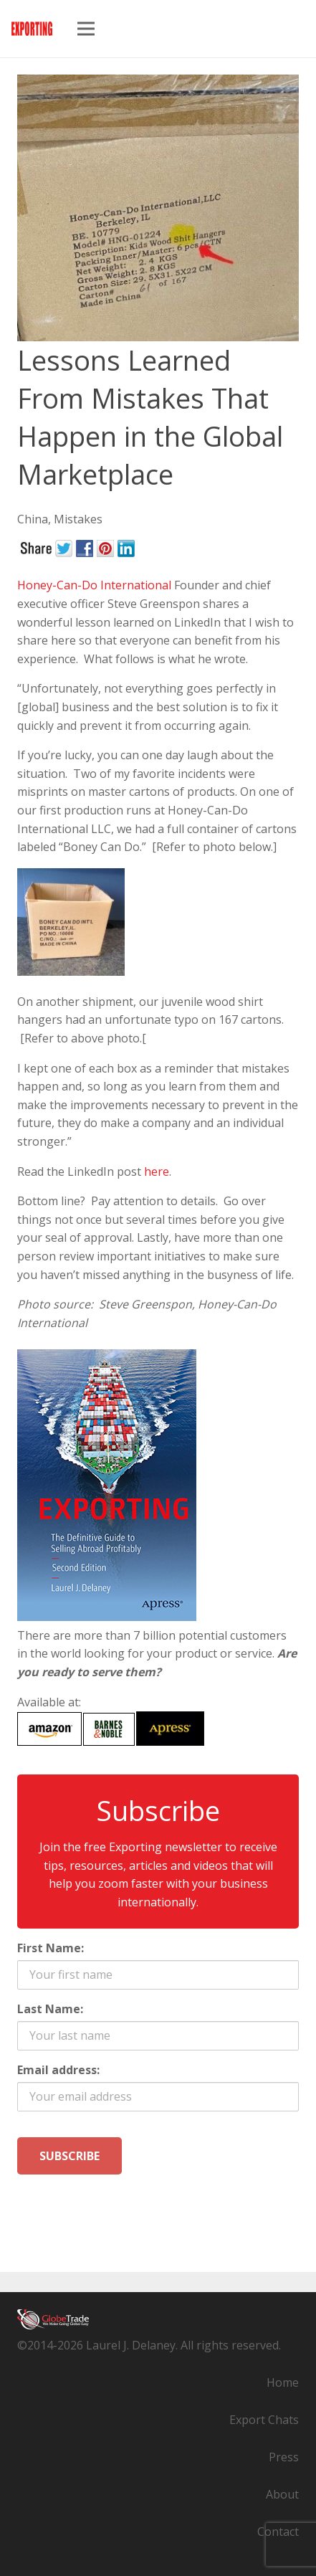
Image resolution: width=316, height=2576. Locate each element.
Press (284, 2457)
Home (283, 2382)
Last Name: (50, 2009)
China (32, 519)
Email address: (58, 2070)
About (282, 2494)
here (156, 1171)
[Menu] (87, 29)
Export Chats (264, 2420)
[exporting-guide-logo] (31, 29)
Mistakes (78, 519)
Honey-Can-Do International (94, 585)
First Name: (50, 1948)
